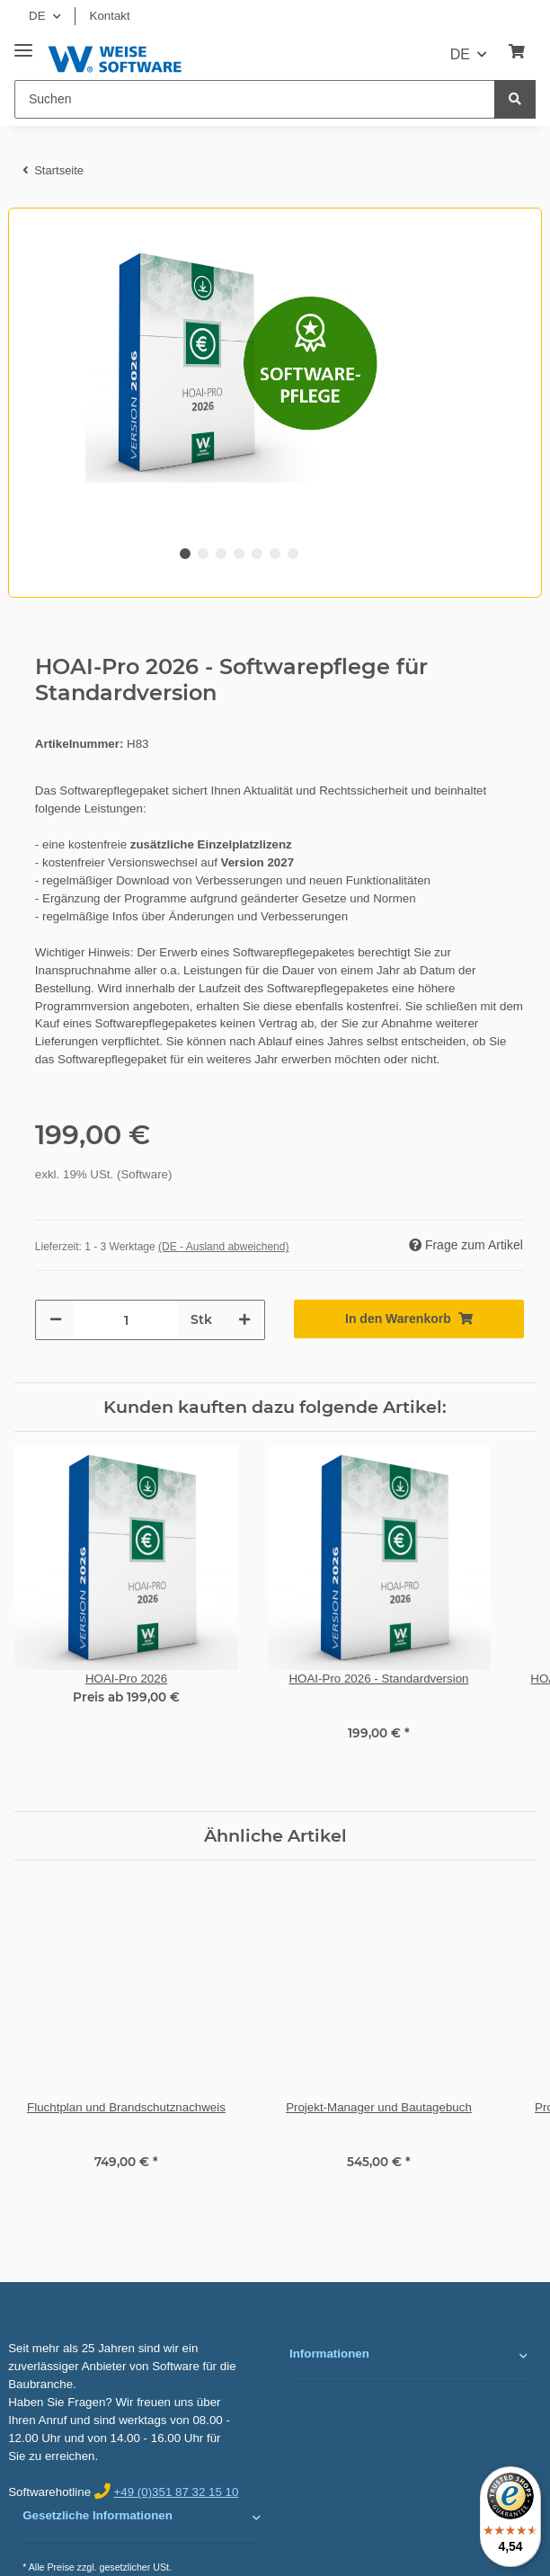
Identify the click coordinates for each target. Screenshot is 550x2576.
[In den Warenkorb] (409, 1319)
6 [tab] (275, 553)
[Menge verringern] (55, 1320)
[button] (408, 2356)
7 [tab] (293, 553)
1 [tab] (185, 553)
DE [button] (37, 15)
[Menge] (126, 1320)
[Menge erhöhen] (244, 1320)
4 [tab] (239, 553)
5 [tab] (257, 553)
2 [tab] (203, 553)
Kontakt (110, 15)
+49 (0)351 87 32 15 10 (175, 2492)
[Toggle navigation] (23, 43)
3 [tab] (221, 553)
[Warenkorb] (517, 52)
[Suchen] (254, 99)
